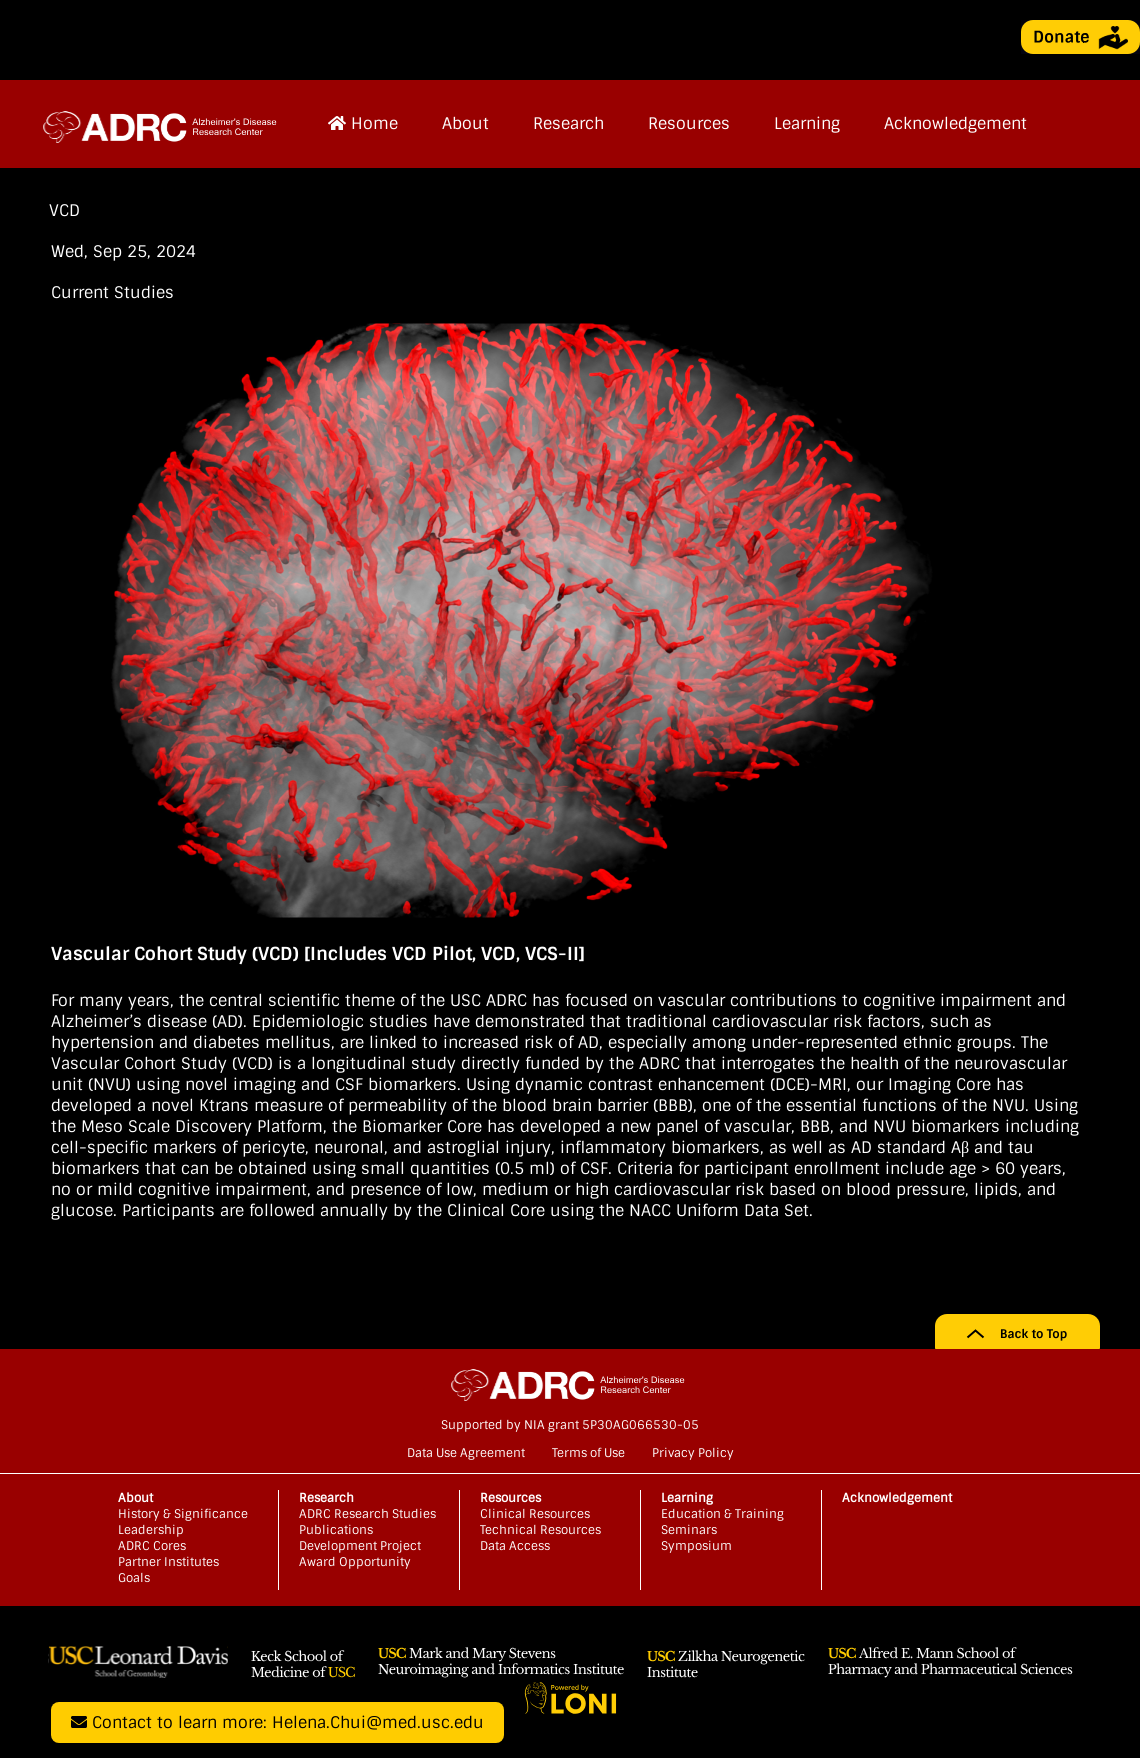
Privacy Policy (693, 1453)
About (465, 123)
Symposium (696, 1546)
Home (363, 123)
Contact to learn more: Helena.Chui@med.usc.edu (277, 1722)
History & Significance (183, 1514)
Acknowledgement (955, 123)
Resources (689, 123)
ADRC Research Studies (367, 1514)
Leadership (151, 1530)
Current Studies (112, 292)
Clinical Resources (535, 1514)
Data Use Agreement (466, 1453)
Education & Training (722, 1514)
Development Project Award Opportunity (360, 1554)
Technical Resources (540, 1530)
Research (568, 123)
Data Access (515, 1546)
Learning (807, 123)
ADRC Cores (152, 1546)
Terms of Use (588, 1453)
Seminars (689, 1530)
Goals (134, 1578)
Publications (336, 1530)
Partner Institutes (168, 1562)
